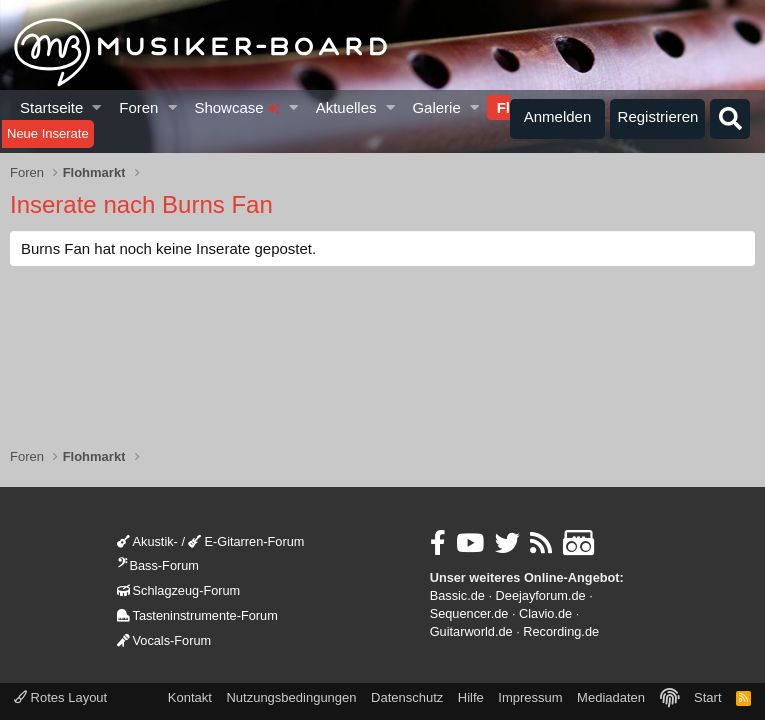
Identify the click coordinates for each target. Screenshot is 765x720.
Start (707, 697)
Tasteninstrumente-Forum (197, 615)
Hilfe (471, 697)
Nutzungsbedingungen (291, 697)
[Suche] (730, 119)
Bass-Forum (158, 565)
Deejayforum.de (541, 595)
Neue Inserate (48, 133)
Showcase (236, 107)
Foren (138, 107)
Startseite (51, 107)
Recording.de (561, 631)
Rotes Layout (60, 697)
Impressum (530, 697)
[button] (97, 107)
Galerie (436, 107)
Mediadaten (611, 697)
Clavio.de (545, 613)
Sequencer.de (469, 613)
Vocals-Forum (164, 640)
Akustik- (147, 541)
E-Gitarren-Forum (246, 541)
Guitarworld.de (471, 631)
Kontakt (190, 697)
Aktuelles (346, 107)
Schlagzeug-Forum (179, 590)
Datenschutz (407, 697)
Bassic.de (457, 595)
